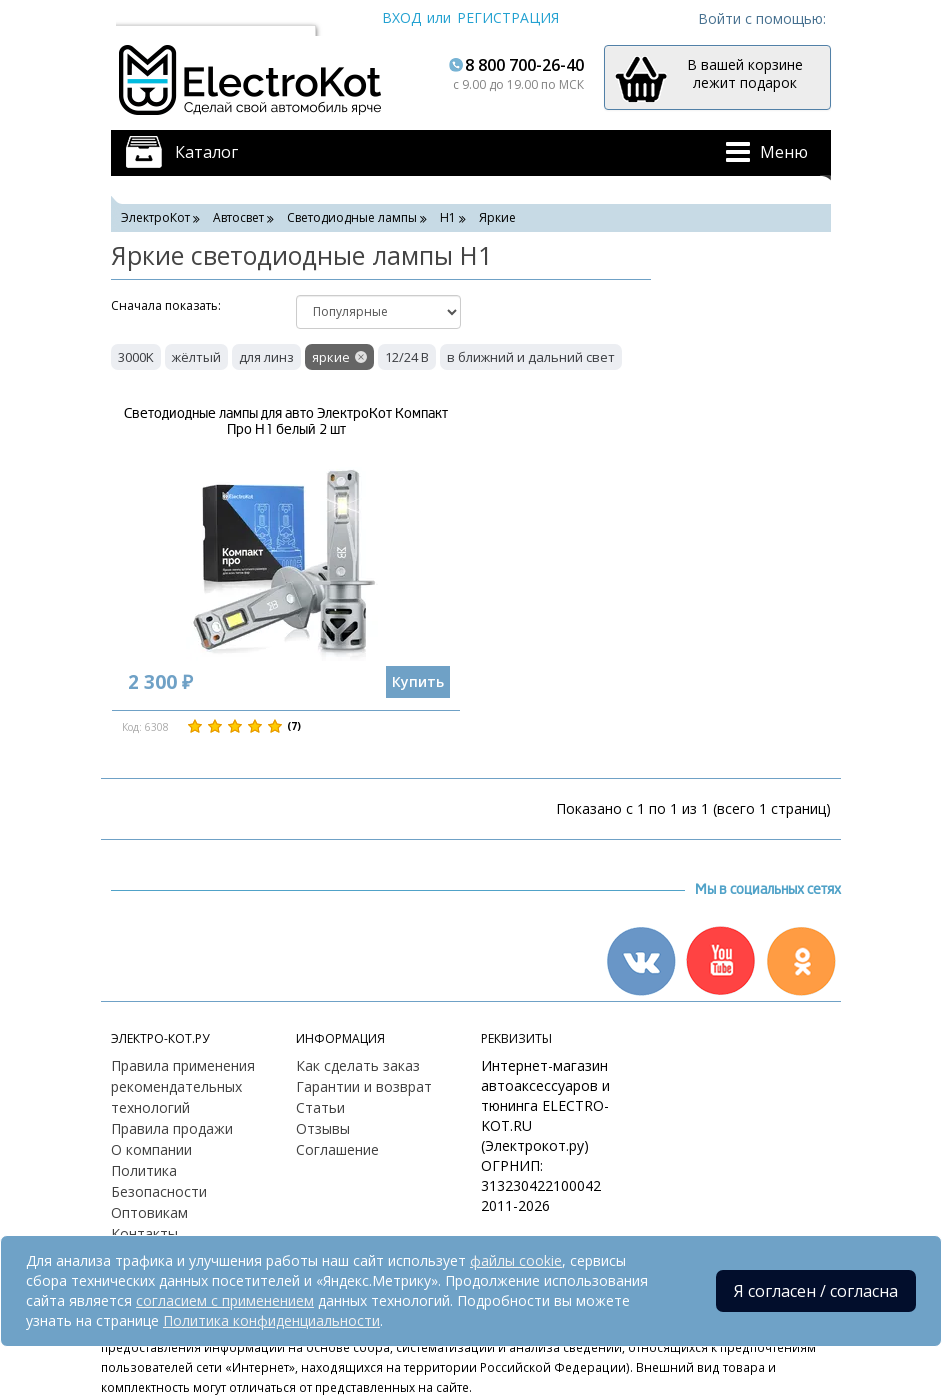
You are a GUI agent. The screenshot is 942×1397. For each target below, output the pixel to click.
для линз (266, 357)
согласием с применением (225, 1300)
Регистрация (508, 17)
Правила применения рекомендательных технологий (183, 1086)
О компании (151, 1149)
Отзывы (323, 1128)
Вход (401, 17)
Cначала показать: (166, 305)
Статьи (320, 1107)
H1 (448, 217)
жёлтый (196, 357)
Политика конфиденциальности (271, 1320)
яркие (331, 357)
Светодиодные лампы (352, 217)
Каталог (206, 152)
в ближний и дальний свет (531, 357)
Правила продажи (172, 1128)
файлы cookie (516, 1260)
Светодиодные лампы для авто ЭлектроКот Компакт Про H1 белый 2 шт (286, 421)
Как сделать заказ (358, 1065)
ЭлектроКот (155, 217)
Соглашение (337, 1149)
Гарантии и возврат (364, 1086)
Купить (418, 681)
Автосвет (238, 217)
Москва (151, 17)
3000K (136, 357)
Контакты (144, 1233)
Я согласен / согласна (816, 1291)
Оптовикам (149, 1212)
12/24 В (407, 357)
